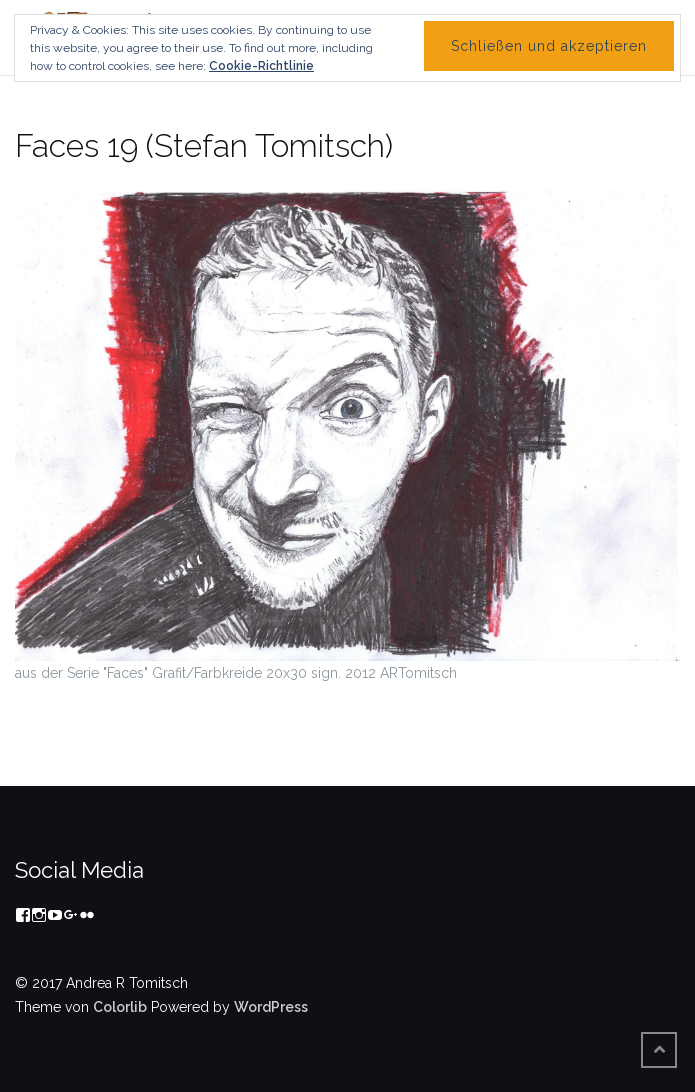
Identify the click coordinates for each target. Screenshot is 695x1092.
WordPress (271, 1007)
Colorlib (120, 1007)
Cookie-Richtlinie (261, 66)
